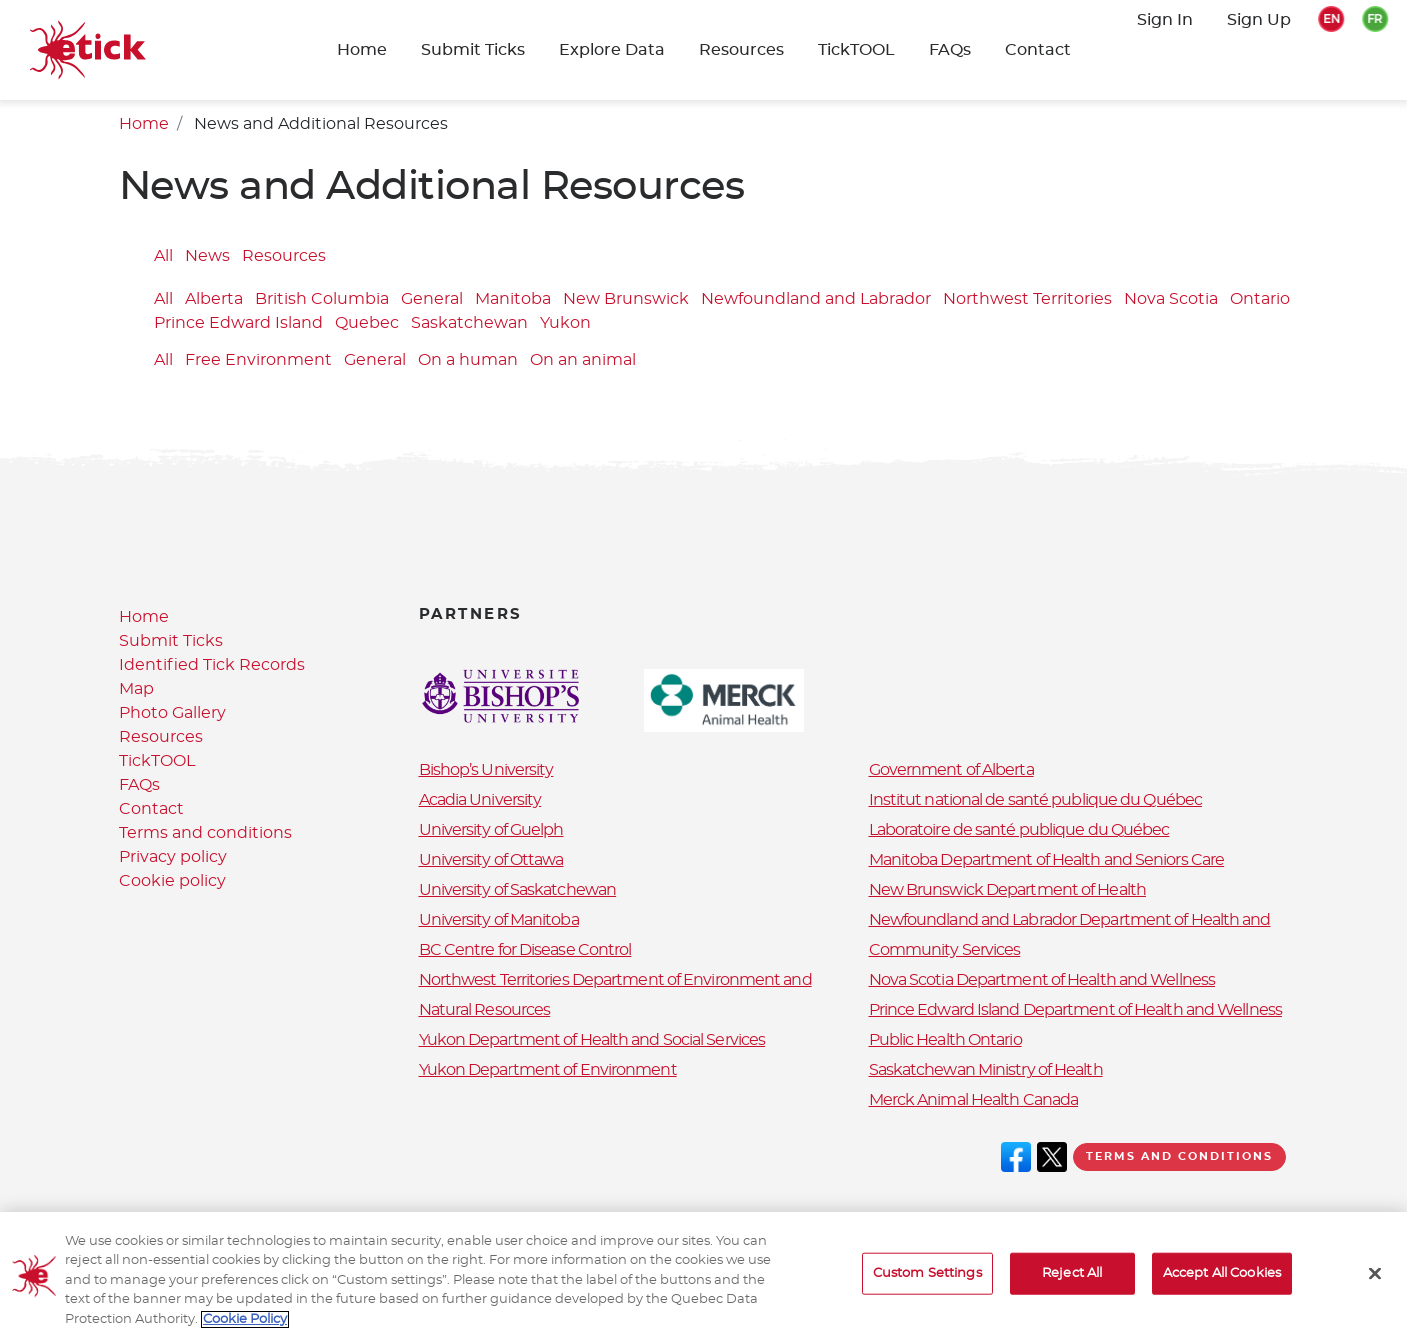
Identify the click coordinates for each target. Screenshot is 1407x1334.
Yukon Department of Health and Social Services (592, 1040)
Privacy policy (173, 857)
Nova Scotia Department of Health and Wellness (1042, 980)
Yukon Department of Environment (548, 1070)
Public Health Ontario (945, 1040)
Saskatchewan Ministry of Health (986, 1070)
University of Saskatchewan (518, 890)
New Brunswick (626, 300)
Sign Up (1259, 20)
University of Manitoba (499, 920)
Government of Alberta (951, 770)
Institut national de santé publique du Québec (1036, 800)
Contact (1038, 50)
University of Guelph (491, 830)
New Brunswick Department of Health (1007, 890)
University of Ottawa (491, 860)
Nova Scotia (1171, 300)
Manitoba (513, 300)
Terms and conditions (205, 833)
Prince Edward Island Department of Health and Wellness (1075, 1010)
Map (136, 689)
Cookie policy (172, 881)
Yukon (565, 324)
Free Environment (258, 360)
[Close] (1375, 1287)
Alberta (214, 300)
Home (362, 50)
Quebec (367, 324)
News (207, 256)
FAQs (950, 50)
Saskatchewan (469, 324)
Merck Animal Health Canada (974, 1100)
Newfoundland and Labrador (816, 300)
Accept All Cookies (1222, 1286)
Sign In (1165, 20)
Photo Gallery (172, 713)
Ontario (1260, 300)
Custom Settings (927, 1286)
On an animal (583, 360)
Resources (741, 50)
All (163, 256)
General (432, 300)
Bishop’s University (486, 770)
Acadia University (480, 800)
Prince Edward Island (238, 324)
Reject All (1072, 1286)
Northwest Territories (1027, 300)
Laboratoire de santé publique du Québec (1019, 830)
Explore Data (612, 50)
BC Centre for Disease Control (525, 950)
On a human (468, 360)
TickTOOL (856, 50)
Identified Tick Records (212, 665)
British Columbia (322, 300)
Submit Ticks (473, 50)
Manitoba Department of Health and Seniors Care (1047, 860)
